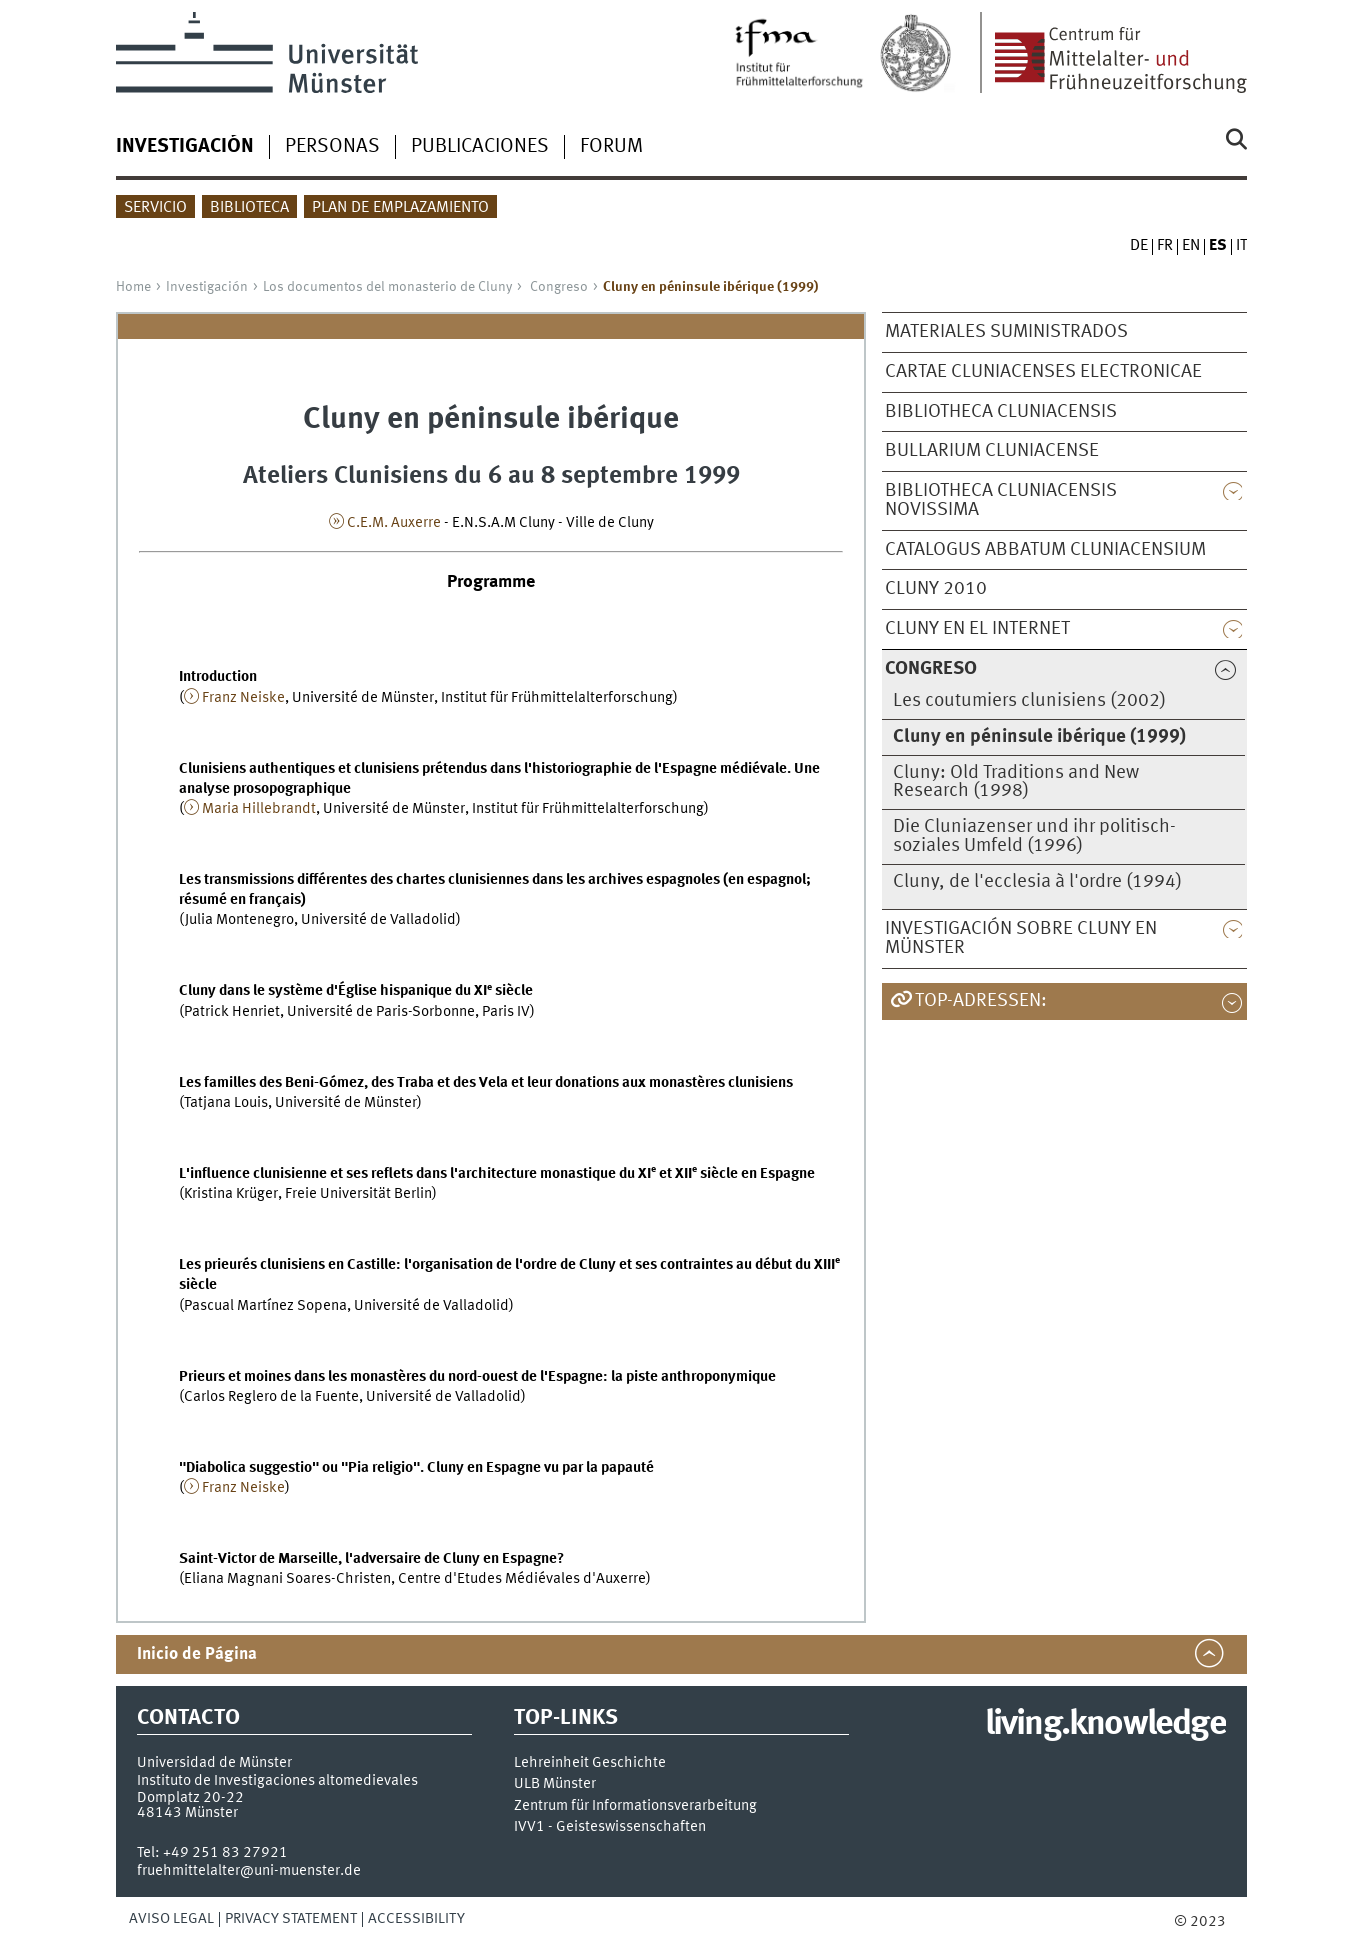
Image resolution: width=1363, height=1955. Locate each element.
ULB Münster (555, 1784)
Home (133, 287)
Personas (332, 147)
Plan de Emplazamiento (400, 208)
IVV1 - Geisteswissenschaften (610, 1827)
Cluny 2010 (936, 589)
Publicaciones (480, 147)
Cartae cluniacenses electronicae (1043, 372)
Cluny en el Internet (977, 629)
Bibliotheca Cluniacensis (1001, 412)
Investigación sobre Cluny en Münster (1021, 938)
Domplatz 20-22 (190, 1798)
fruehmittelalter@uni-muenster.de (249, 1871)
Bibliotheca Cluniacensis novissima (1001, 500)
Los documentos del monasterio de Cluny (387, 287)
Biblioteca (249, 208)
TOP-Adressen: (981, 1001)
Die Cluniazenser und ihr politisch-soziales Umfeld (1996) (1034, 836)
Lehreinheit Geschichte (590, 1763)
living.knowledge (1105, 1725)
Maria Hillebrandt (259, 809)
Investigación (207, 287)
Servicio (155, 208)
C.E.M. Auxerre (394, 523)
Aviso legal (171, 1919)
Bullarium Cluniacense (992, 451)
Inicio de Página (197, 1654)
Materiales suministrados (1006, 332)
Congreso (559, 287)
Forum (611, 147)
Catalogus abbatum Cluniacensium (1045, 550)
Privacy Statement (291, 1919)
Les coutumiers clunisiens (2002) (1029, 701)
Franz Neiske (243, 698)
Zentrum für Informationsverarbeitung (635, 1806)
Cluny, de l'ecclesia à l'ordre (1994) (1037, 882)
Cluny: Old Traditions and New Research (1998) (1016, 782)
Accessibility (416, 1919)
